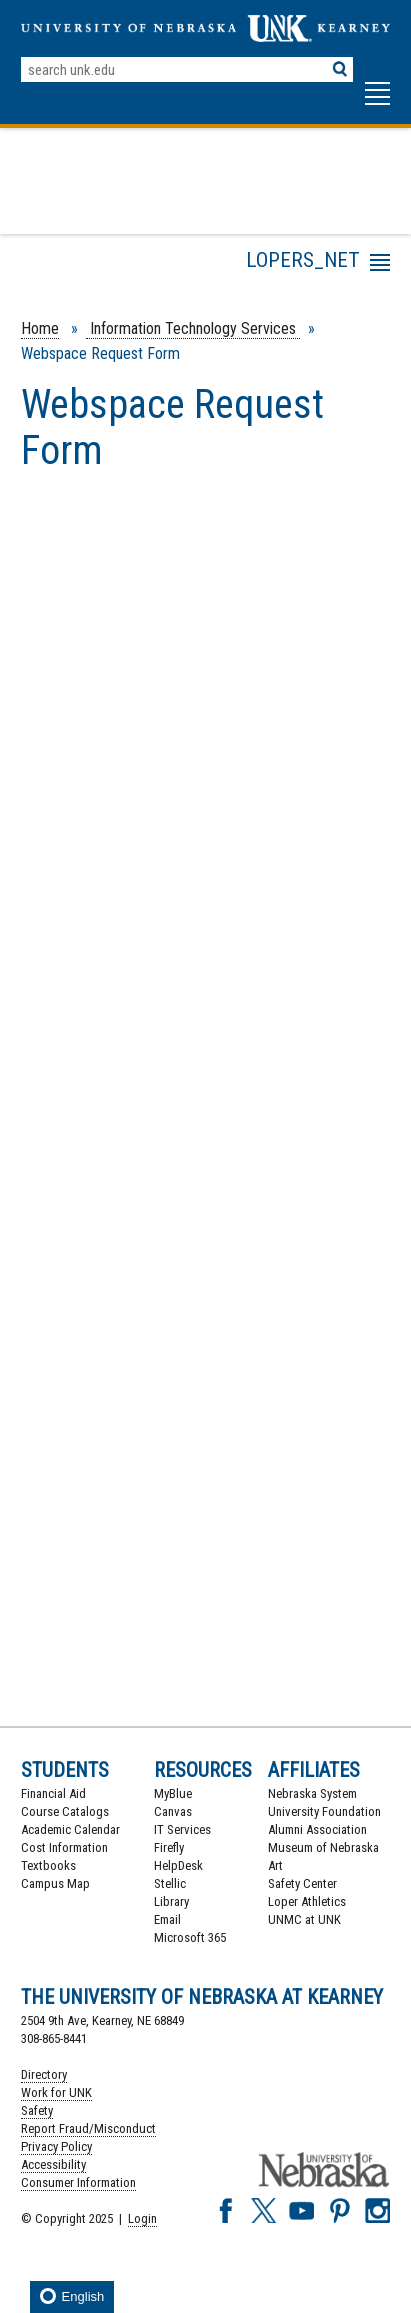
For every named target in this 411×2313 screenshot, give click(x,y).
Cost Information (64, 1847)
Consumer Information (78, 2182)
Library (171, 1901)
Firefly (169, 1847)
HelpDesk (178, 1865)
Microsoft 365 (190, 1937)
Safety (37, 2110)
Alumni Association (317, 1829)
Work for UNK (56, 2092)
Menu (211, 266)
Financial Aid (53, 1793)
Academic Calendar (70, 1829)
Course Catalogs (65, 1811)
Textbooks (48, 1865)
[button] (377, 103)
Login (142, 2218)
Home (40, 328)
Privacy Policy (56, 2146)
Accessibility (53, 2164)
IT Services (182, 1829)
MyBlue (173, 1793)
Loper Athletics (307, 1901)
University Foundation (324, 1811)
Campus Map (55, 1883)
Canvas (173, 1811)
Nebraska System (312, 1793)
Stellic (170, 1883)
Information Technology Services (193, 328)
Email (167, 1919)
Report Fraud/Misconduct (88, 2128)
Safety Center (302, 1883)
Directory (44, 2074)
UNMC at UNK (304, 1919)
